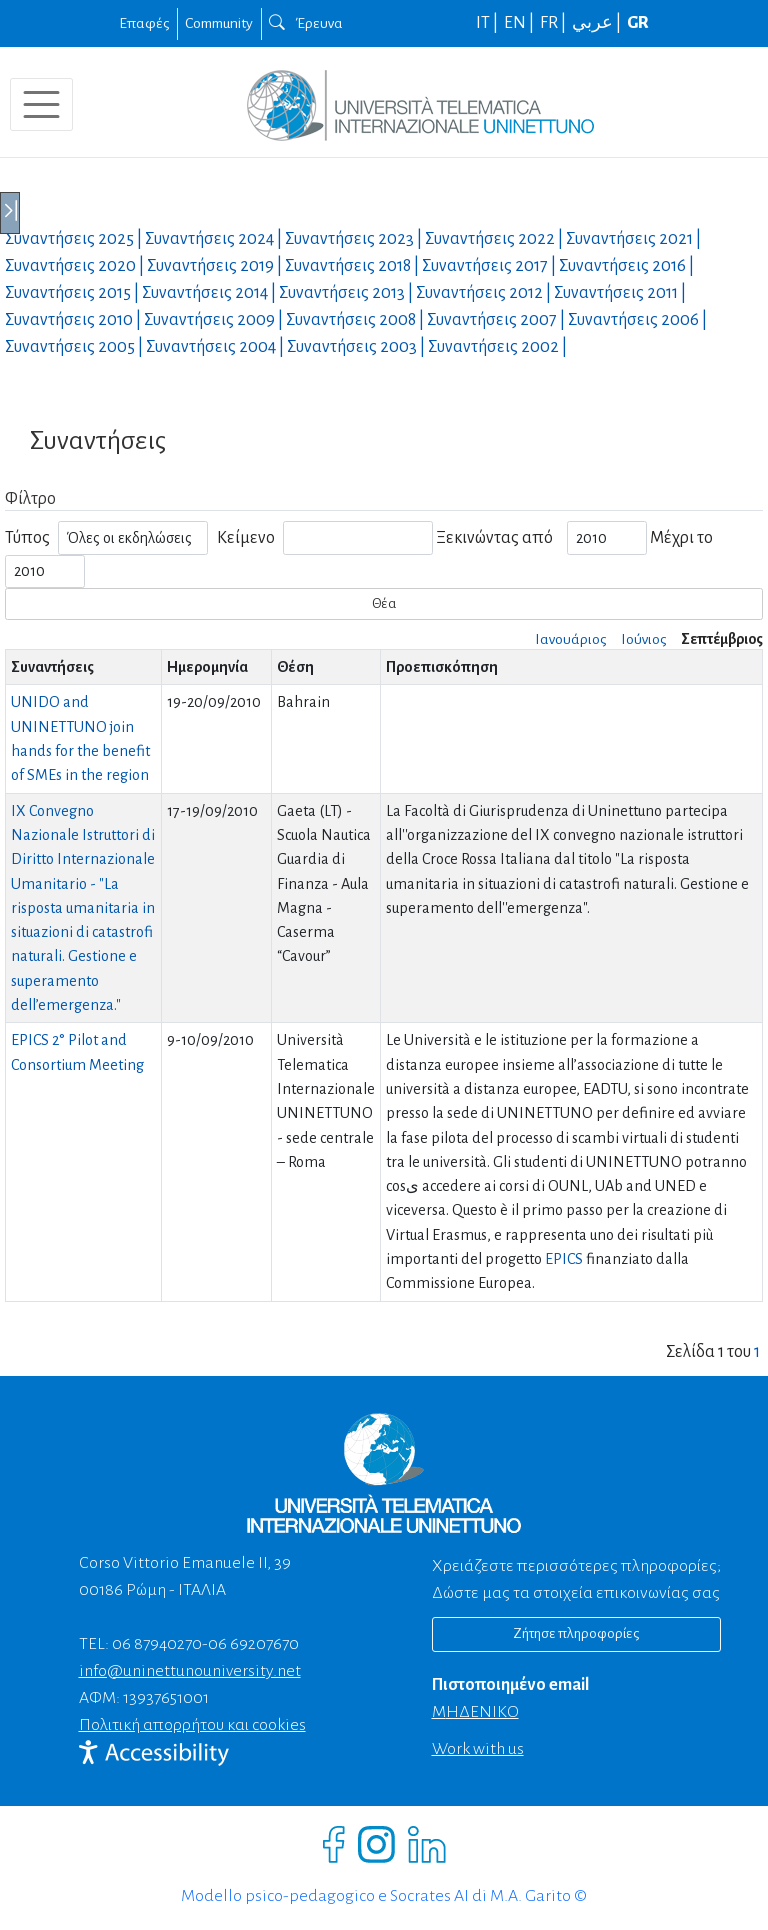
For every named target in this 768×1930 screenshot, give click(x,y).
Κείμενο (246, 538)
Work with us (478, 1749)
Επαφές (144, 23)
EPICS (564, 1259)
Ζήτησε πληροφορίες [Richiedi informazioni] (576, 1633)
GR (638, 23)
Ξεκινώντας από (494, 538)
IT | (488, 23)
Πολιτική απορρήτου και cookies (192, 1725)
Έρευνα (306, 23)
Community (219, 23)
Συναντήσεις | (75, 239)
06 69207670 (253, 1644)
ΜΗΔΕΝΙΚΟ (475, 1712)
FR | (554, 23)
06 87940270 (157, 1644)
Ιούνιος (643, 639)
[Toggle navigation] (41, 104)
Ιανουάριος (570, 639)
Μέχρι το (681, 538)
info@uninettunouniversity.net (190, 1671)
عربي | (598, 23)
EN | (520, 23)
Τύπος (27, 538)
